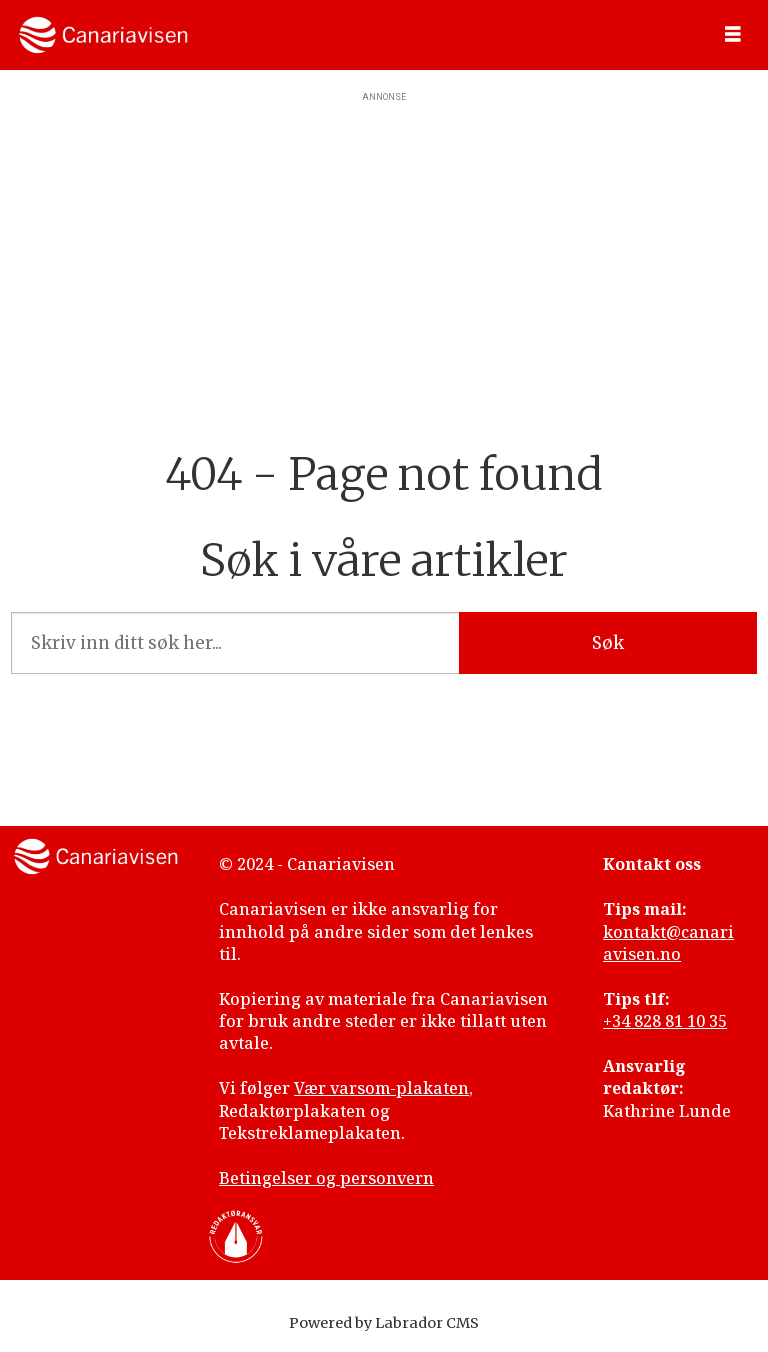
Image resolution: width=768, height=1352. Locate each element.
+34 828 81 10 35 (665, 1021)
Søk (608, 643)
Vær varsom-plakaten (381, 1088)
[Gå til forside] (103, 35)
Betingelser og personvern (326, 1178)
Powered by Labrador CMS (384, 1323)
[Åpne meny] (733, 35)
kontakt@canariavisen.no (668, 943)
